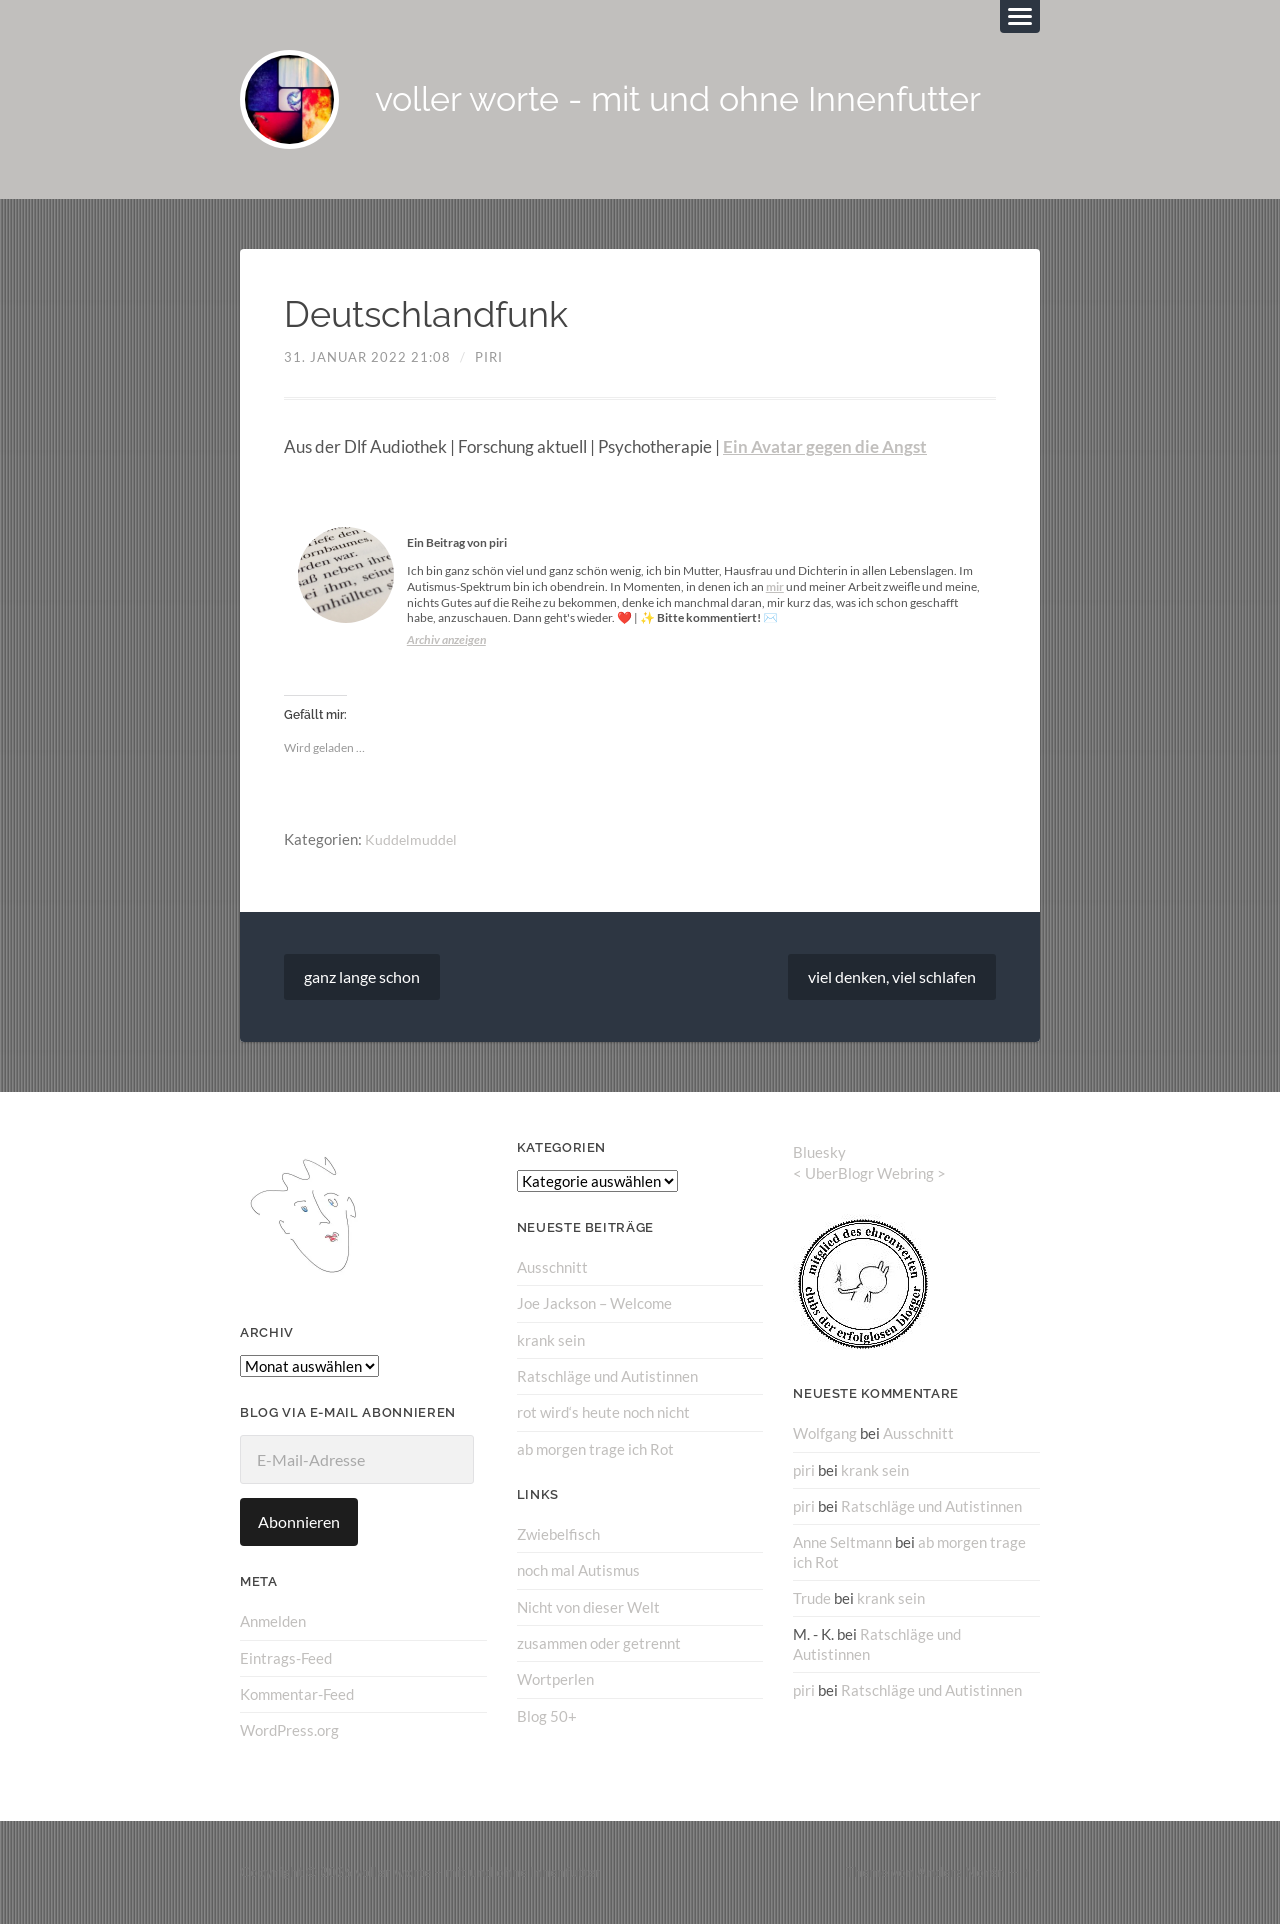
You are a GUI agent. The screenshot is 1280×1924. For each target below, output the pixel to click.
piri (489, 358)
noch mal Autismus (578, 1570)
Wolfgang (825, 1434)
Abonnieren (299, 1522)
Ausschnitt (552, 1268)
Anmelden (273, 1622)
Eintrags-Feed (286, 1659)
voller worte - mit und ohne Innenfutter (690, 100)
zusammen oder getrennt (599, 1643)
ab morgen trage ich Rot (595, 1449)
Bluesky (819, 1153)
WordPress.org (289, 1731)
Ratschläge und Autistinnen (607, 1377)
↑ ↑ (1031, 1872)
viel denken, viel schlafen (892, 977)
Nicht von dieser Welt (588, 1607)
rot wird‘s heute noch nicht (603, 1413)
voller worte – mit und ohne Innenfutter (478, 1872)
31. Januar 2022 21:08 (367, 358)
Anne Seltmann (842, 1543)
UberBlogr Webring (869, 1174)
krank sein (551, 1340)
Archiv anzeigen (446, 640)
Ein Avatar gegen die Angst (825, 447)
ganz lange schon (362, 977)
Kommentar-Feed (297, 1695)
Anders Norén (961, 1872)
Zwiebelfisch (558, 1534)
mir (775, 587)
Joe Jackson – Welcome (594, 1304)
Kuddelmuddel (412, 840)
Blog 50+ (547, 1715)
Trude (812, 1598)
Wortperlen (555, 1679)
